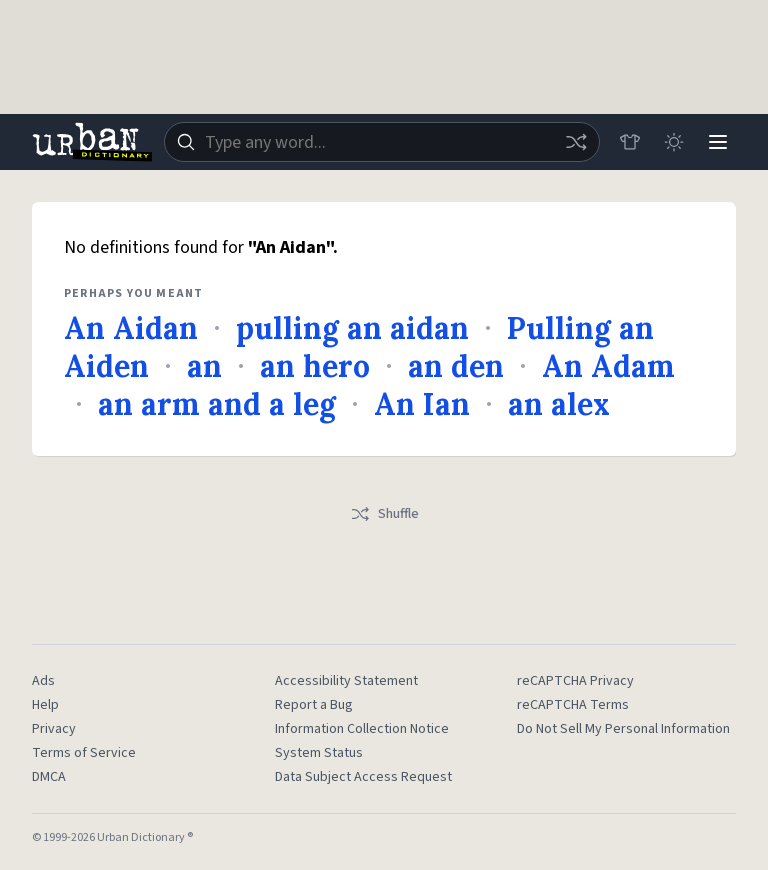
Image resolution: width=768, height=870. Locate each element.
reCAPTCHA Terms (573, 705)
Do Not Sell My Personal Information (623, 729)
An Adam (608, 366)
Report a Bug (314, 705)
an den (456, 366)
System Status (319, 753)
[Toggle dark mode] (674, 142)
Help (45, 705)
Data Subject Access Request (363, 777)
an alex (559, 404)
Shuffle (384, 514)
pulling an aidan (352, 328)
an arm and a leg (217, 404)
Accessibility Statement (346, 681)
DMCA (49, 777)
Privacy (54, 729)
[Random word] (576, 142)
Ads (43, 681)
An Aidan (131, 328)
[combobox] (382, 142)
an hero (315, 366)
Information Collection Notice (362, 729)
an (204, 366)
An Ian (422, 404)
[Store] (630, 142)
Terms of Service (84, 753)
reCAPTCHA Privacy (575, 681)
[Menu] (718, 142)
